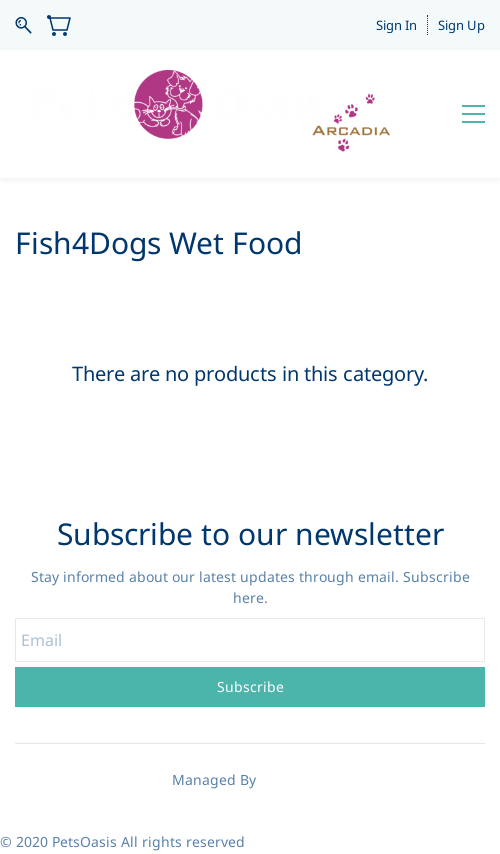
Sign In (396, 25)
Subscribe (250, 686)
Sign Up (461, 25)
